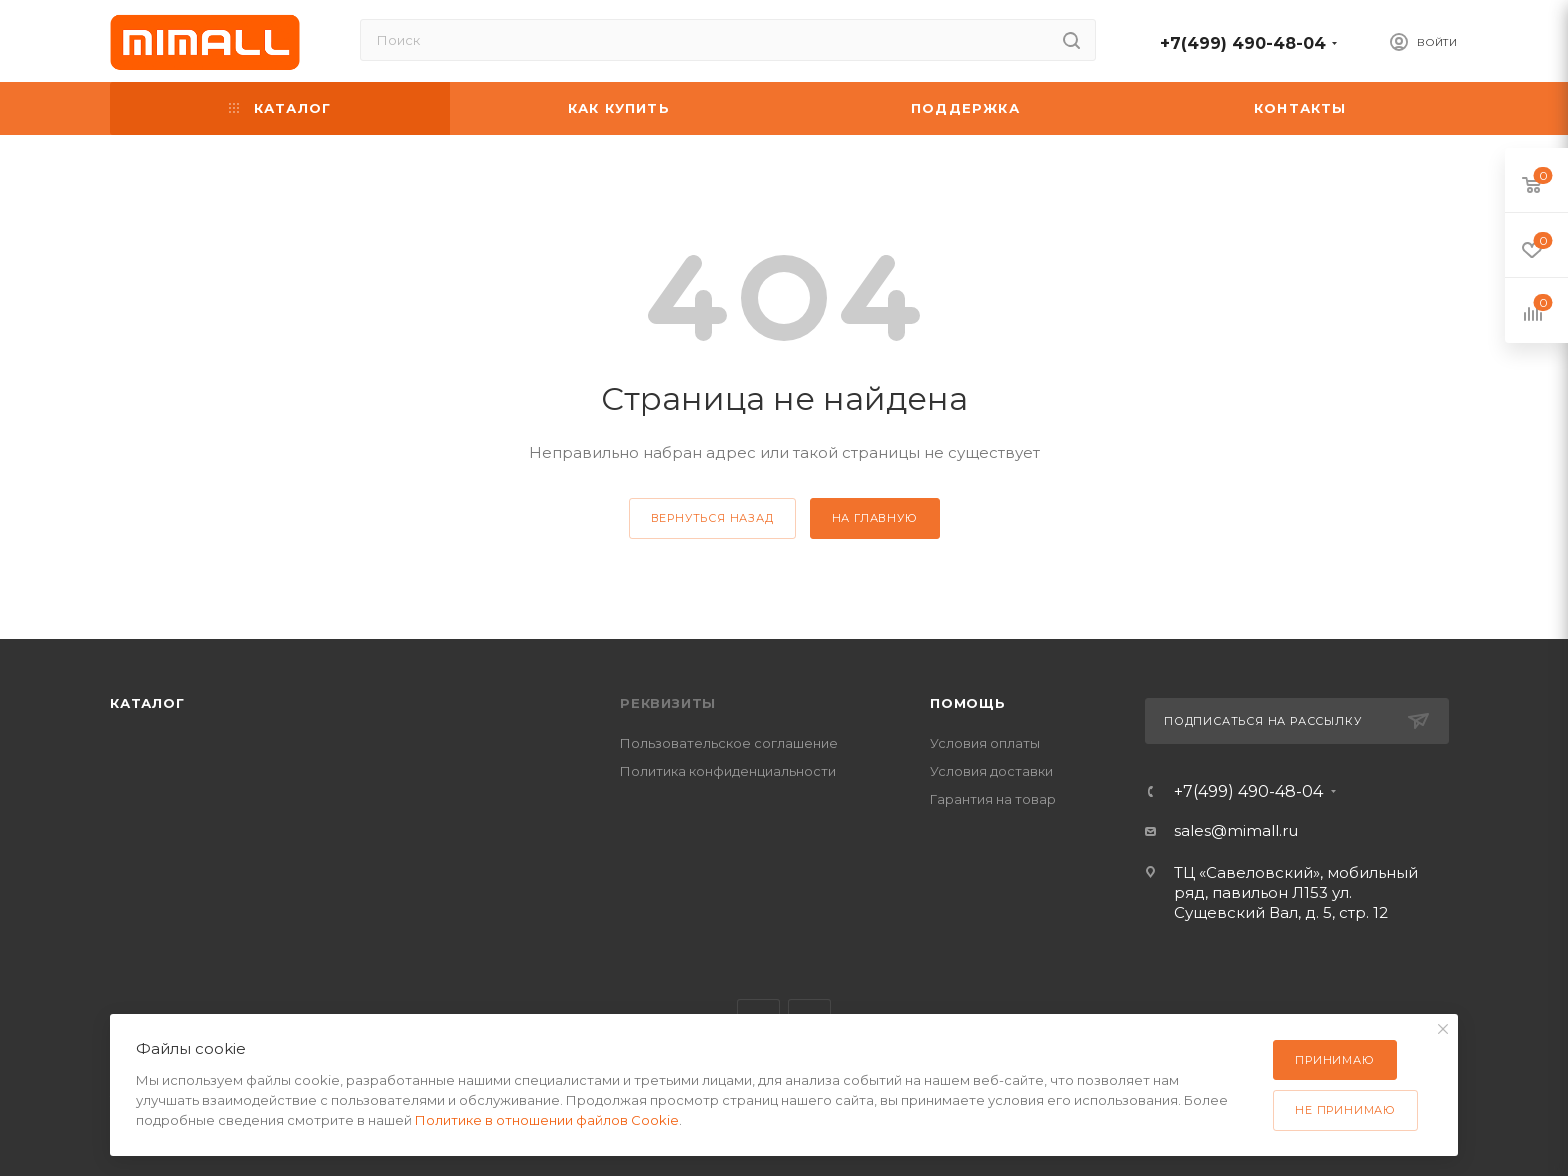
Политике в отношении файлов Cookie (547, 1120)
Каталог (147, 703)
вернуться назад (712, 518)
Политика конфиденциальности (728, 771)
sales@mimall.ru (1236, 830)
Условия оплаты (985, 743)
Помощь (968, 703)
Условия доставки (991, 771)
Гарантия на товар (993, 799)
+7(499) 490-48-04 (1243, 43)
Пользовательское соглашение (729, 743)
